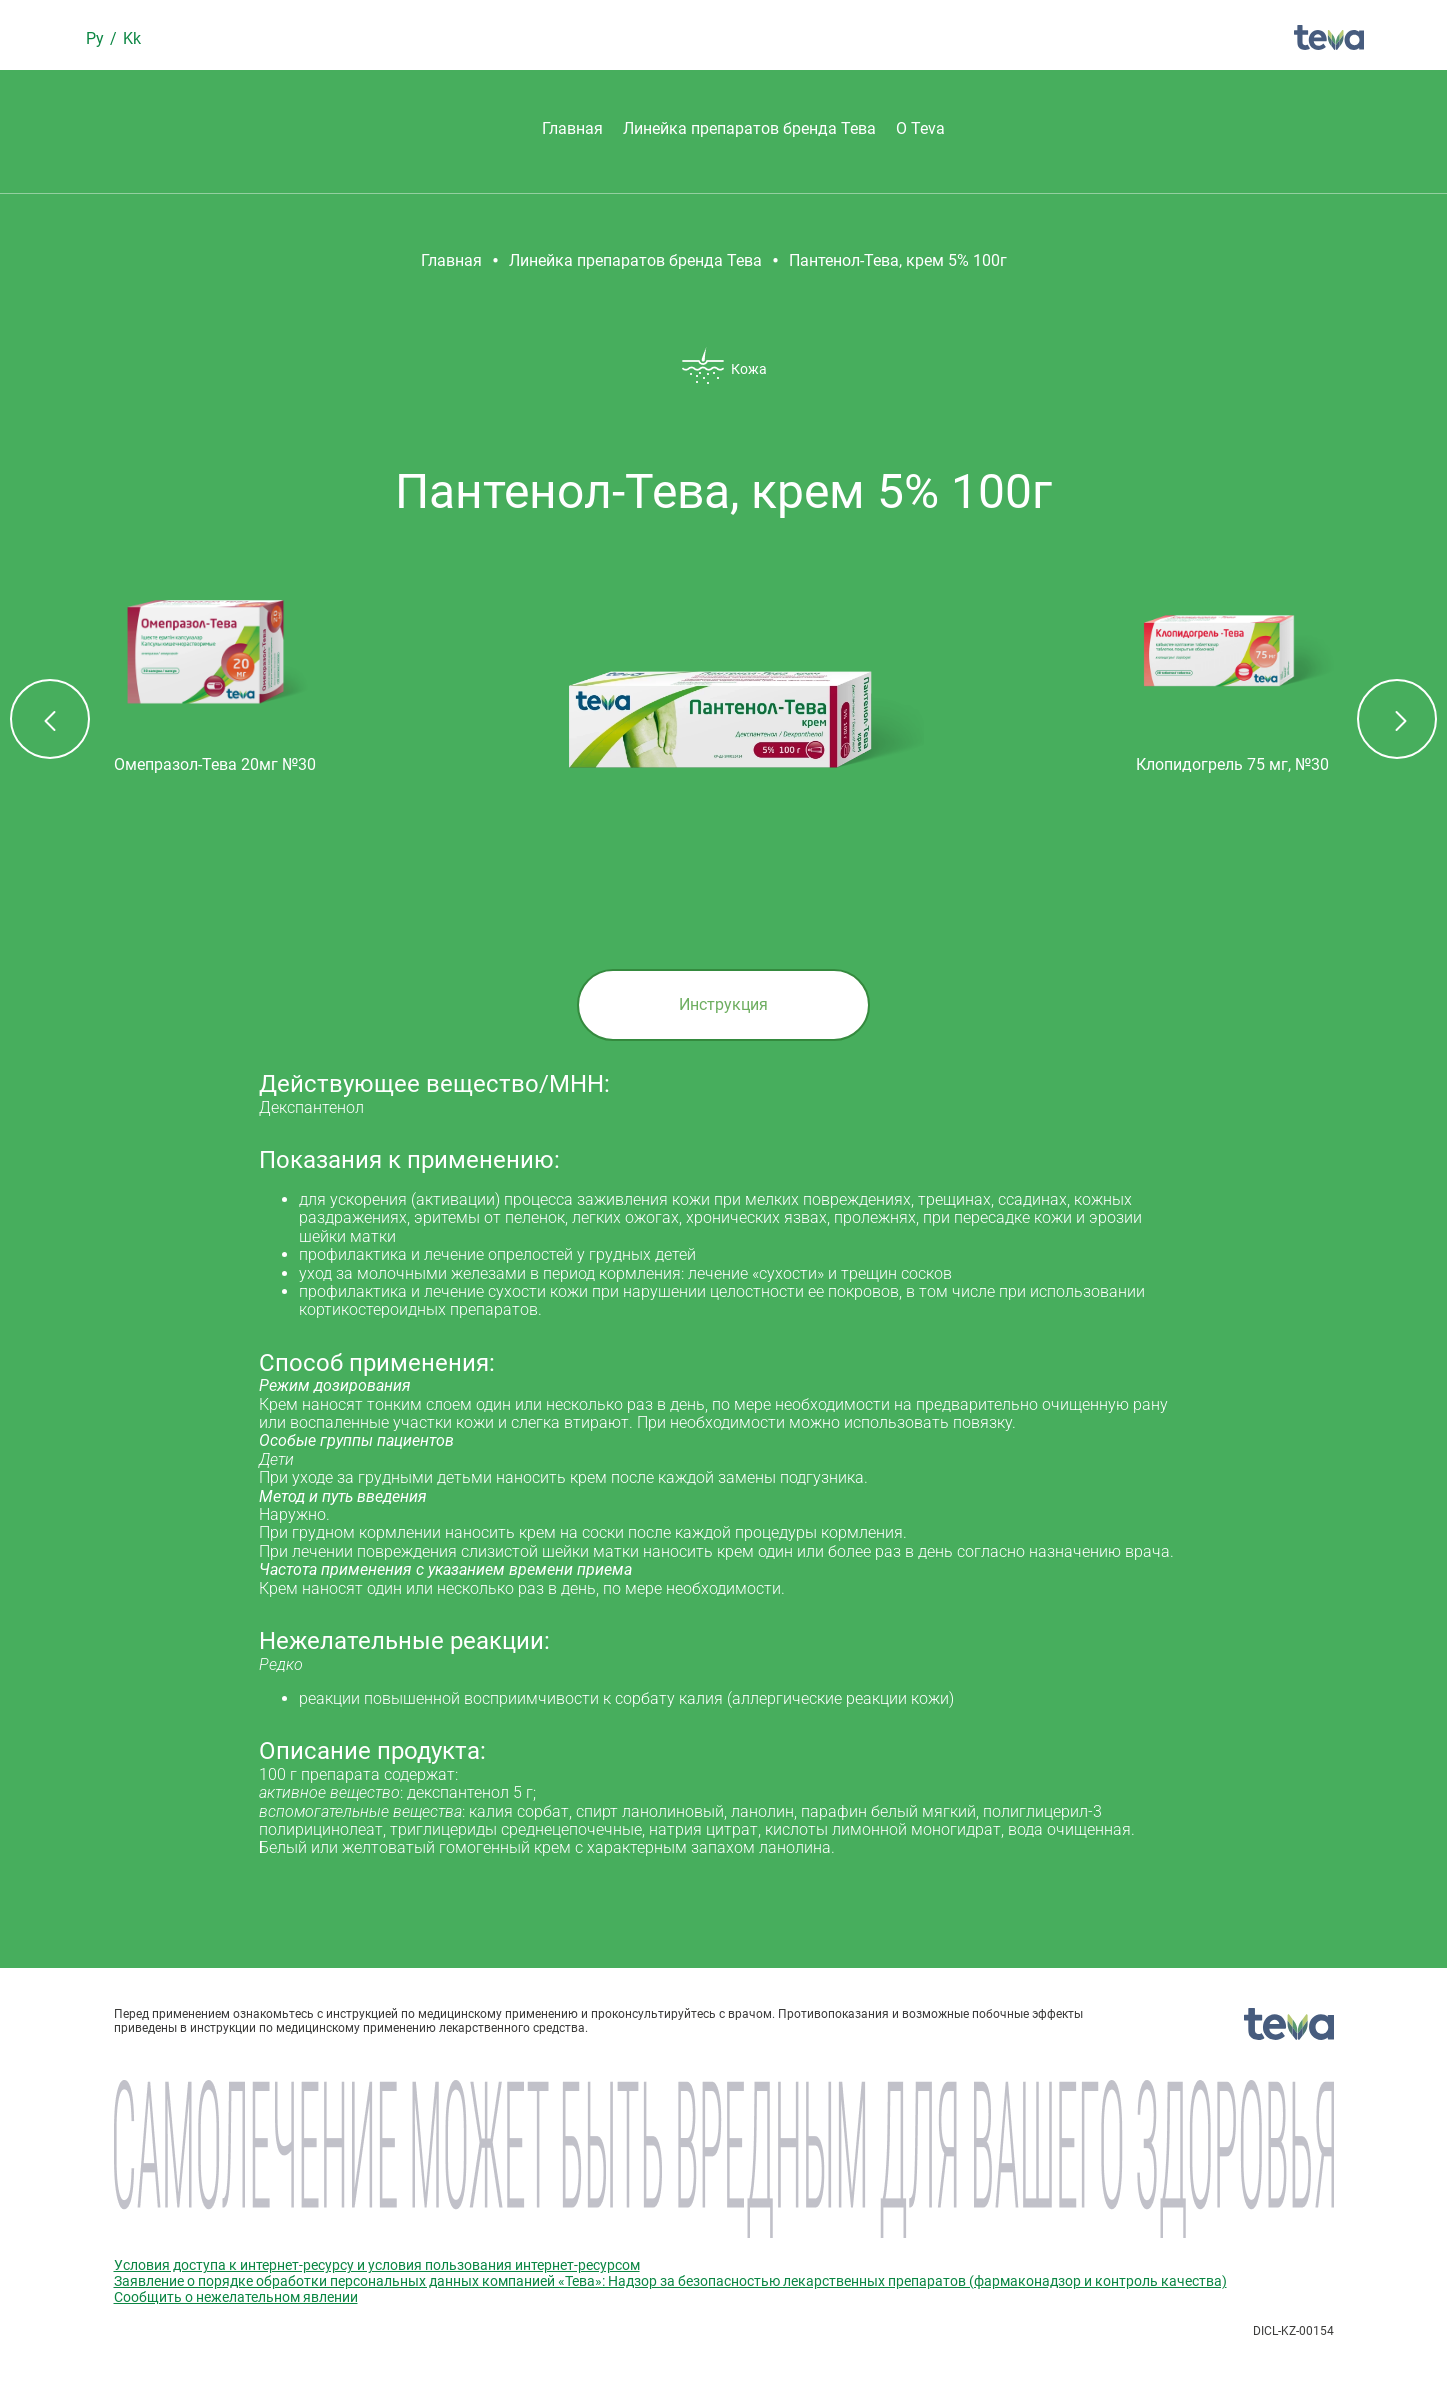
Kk (132, 38)
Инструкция (723, 1004)
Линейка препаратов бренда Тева (749, 128)
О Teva (920, 128)
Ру (97, 38)
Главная (572, 128)
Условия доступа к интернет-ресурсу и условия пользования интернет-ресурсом (377, 2265)
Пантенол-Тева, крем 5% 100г (898, 260)
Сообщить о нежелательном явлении (236, 2297)
